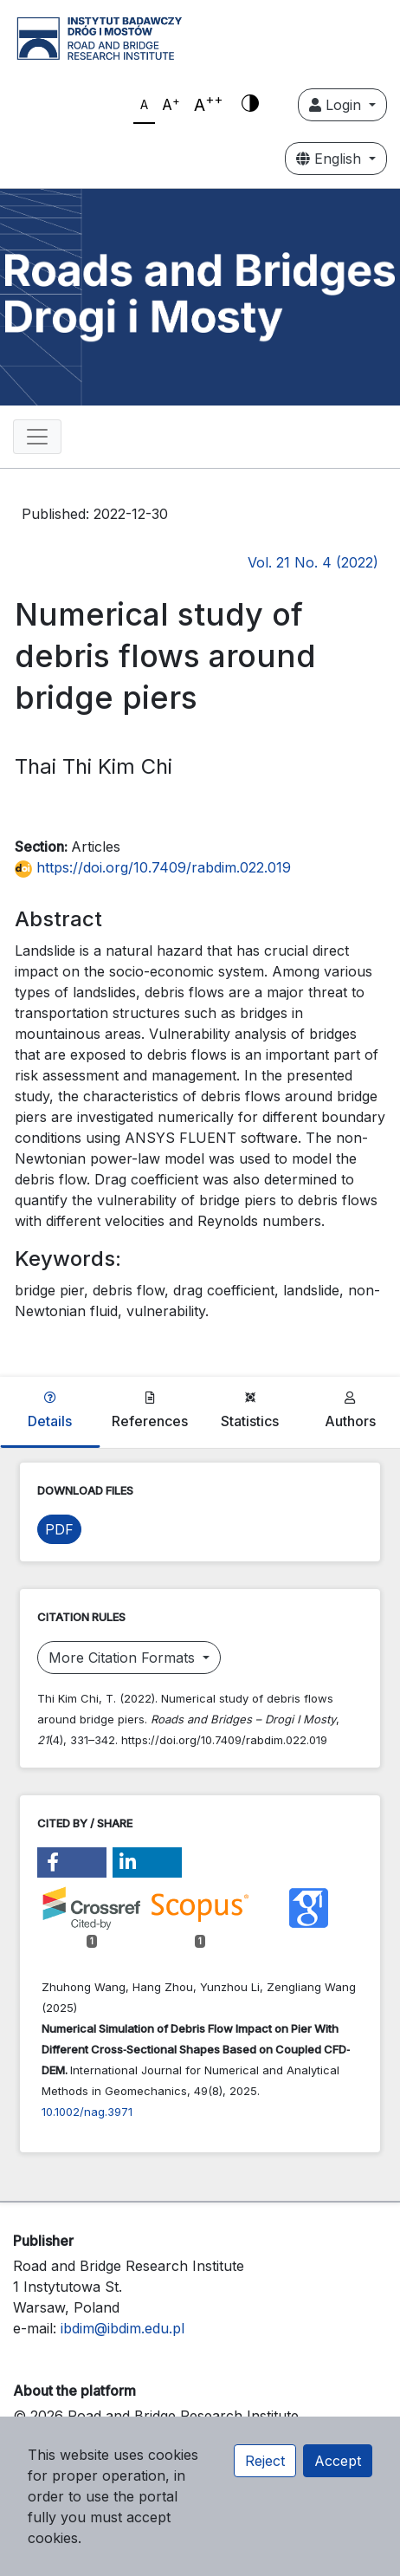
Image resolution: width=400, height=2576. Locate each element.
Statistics (250, 1411)
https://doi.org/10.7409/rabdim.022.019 (153, 867)
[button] (71, 1862)
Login (337, 105)
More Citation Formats (123, 1657)
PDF (59, 1529)
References (150, 1411)
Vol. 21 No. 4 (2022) (313, 562)
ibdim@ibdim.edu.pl (122, 2328)
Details (50, 1411)
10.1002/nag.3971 (87, 2112)
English (330, 158)
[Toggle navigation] (37, 436)
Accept (337, 2460)
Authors (350, 1411)
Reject (265, 2460)
